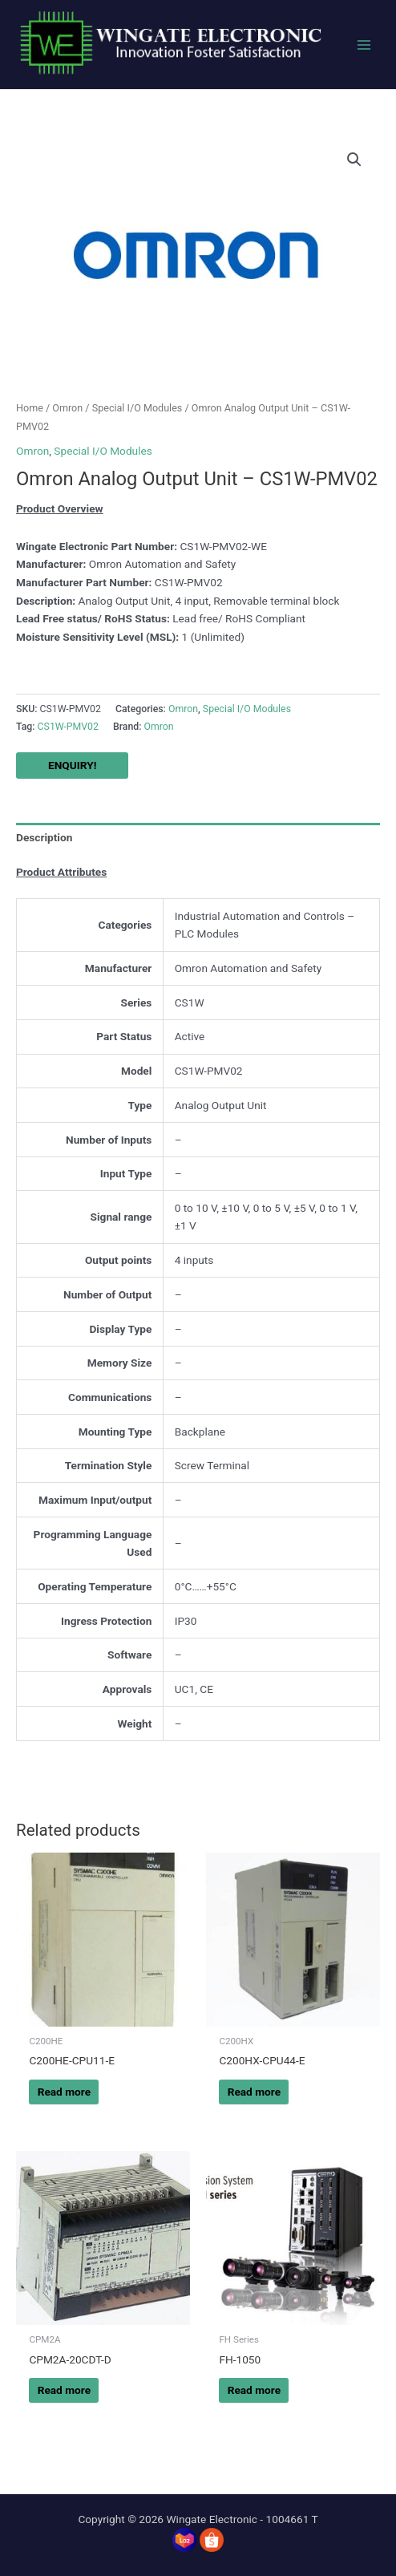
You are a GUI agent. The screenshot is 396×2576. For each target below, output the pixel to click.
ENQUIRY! (72, 765)
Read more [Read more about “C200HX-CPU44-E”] (254, 2091)
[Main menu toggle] (364, 44)
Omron (67, 408)
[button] (354, 159)
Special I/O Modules (137, 408)
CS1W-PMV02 (68, 726)
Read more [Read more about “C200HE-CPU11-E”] (64, 2091)
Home (29, 408)
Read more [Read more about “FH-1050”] (254, 2390)
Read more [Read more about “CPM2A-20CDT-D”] (64, 2390)
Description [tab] (44, 837)
